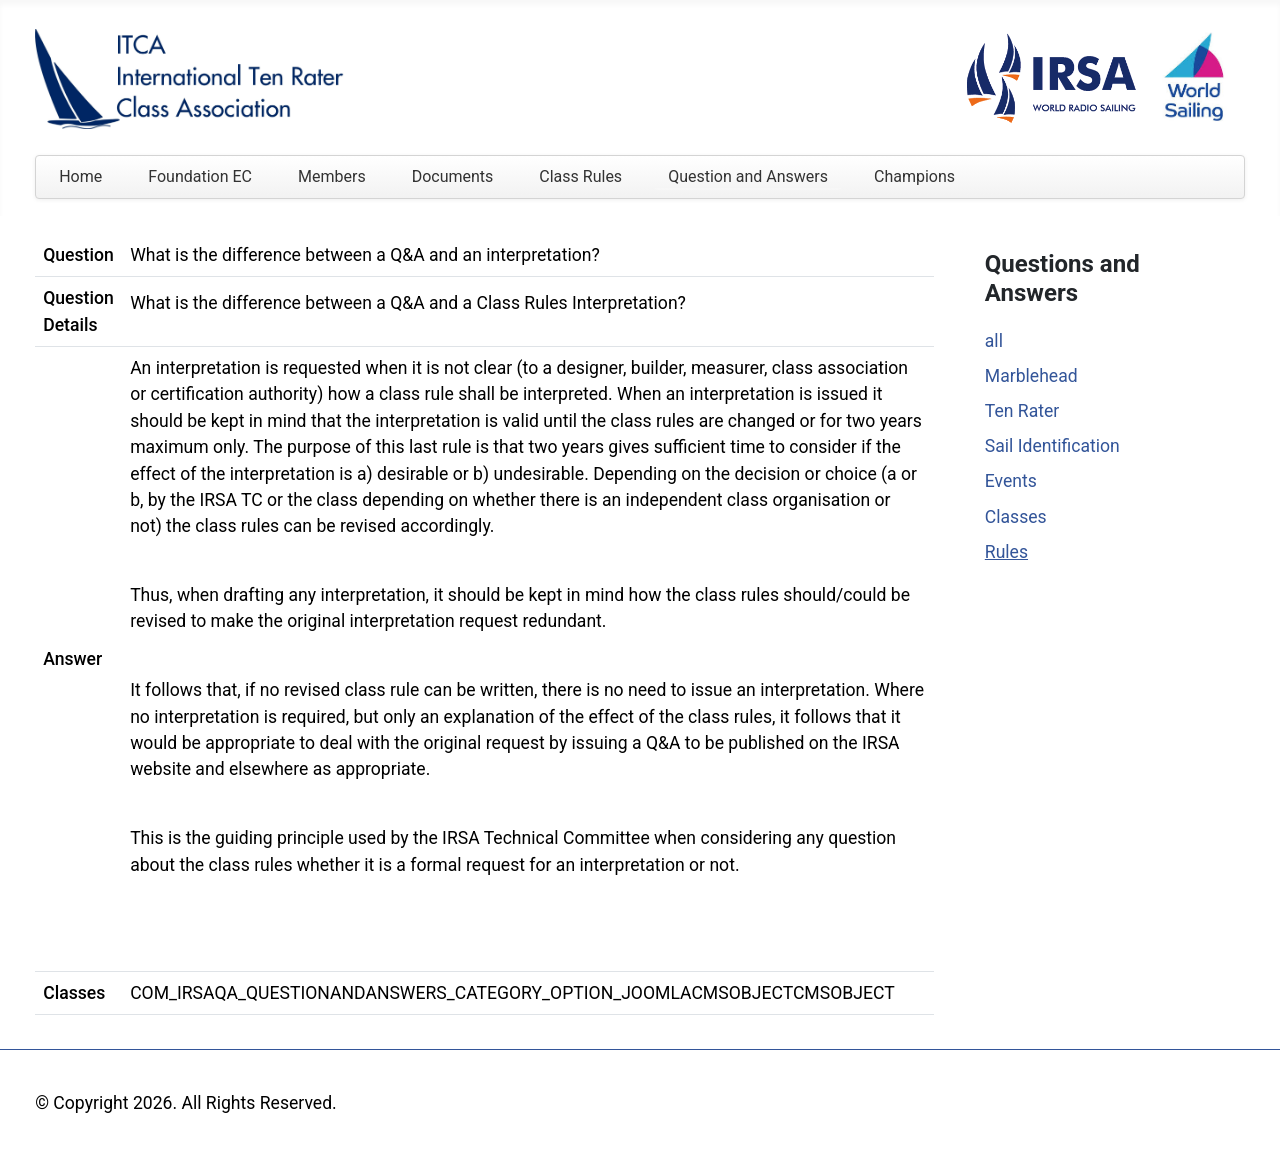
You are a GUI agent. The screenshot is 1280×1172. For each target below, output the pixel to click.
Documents (453, 176)
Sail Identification (1052, 446)
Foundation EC (200, 176)
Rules (1006, 552)
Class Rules (580, 176)
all (994, 341)
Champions (914, 176)
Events (1011, 481)
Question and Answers (748, 176)
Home (80, 176)
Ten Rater (1022, 411)
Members (332, 176)
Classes (1016, 517)
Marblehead (1031, 376)
